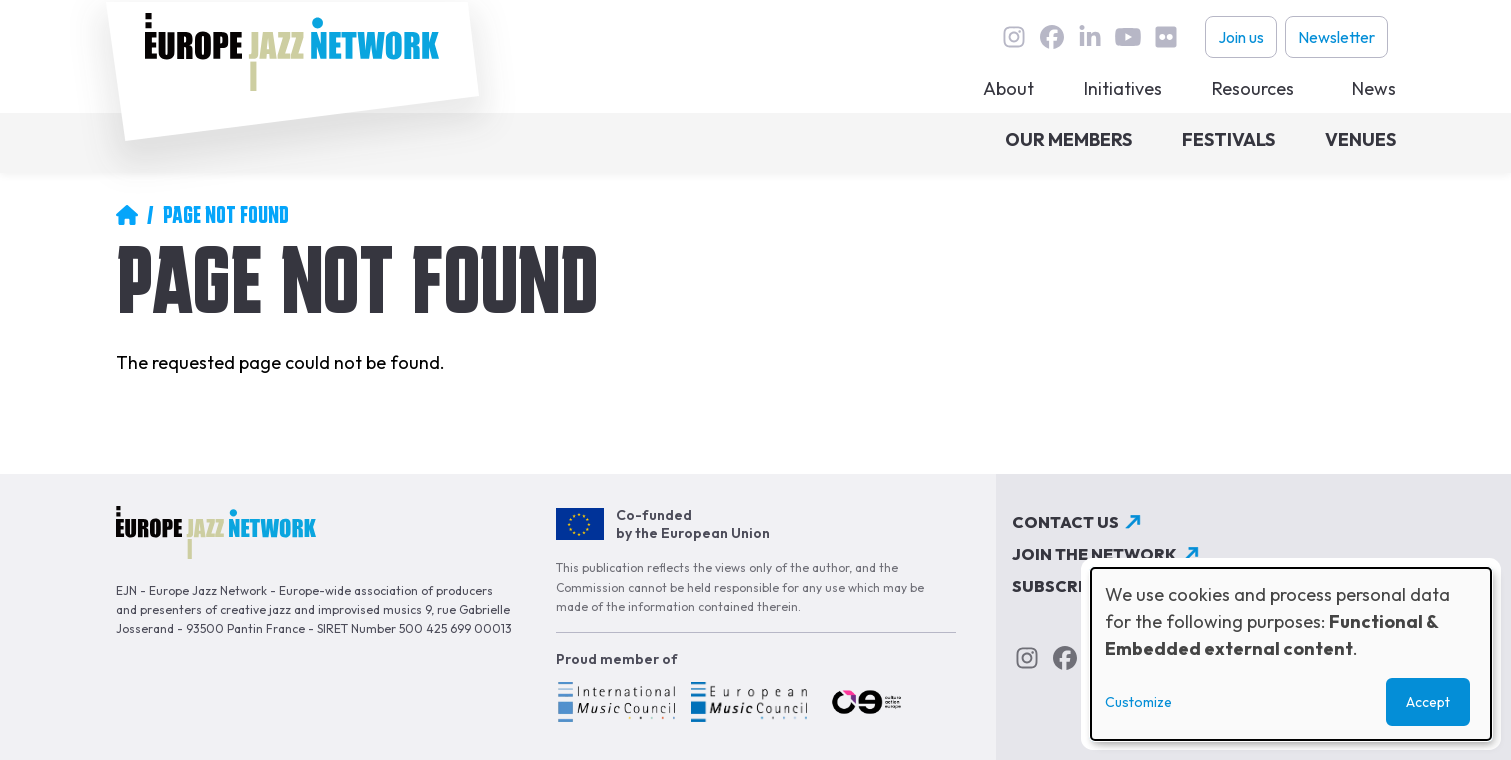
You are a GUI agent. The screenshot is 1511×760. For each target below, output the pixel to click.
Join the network (1094, 554)
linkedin (1090, 37)
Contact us (1065, 522)
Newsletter (1336, 37)
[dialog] (1291, 654)
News (1374, 88)
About (1008, 88)
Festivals (1228, 139)
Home (127, 215)
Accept (1428, 702)
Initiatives (1123, 88)
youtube (1128, 37)
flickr (1166, 37)
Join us (1241, 37)
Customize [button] (1138, 702)
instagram (1014, 37)
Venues (1360, 139)
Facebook (1052, 37)
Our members (1068, 139)
